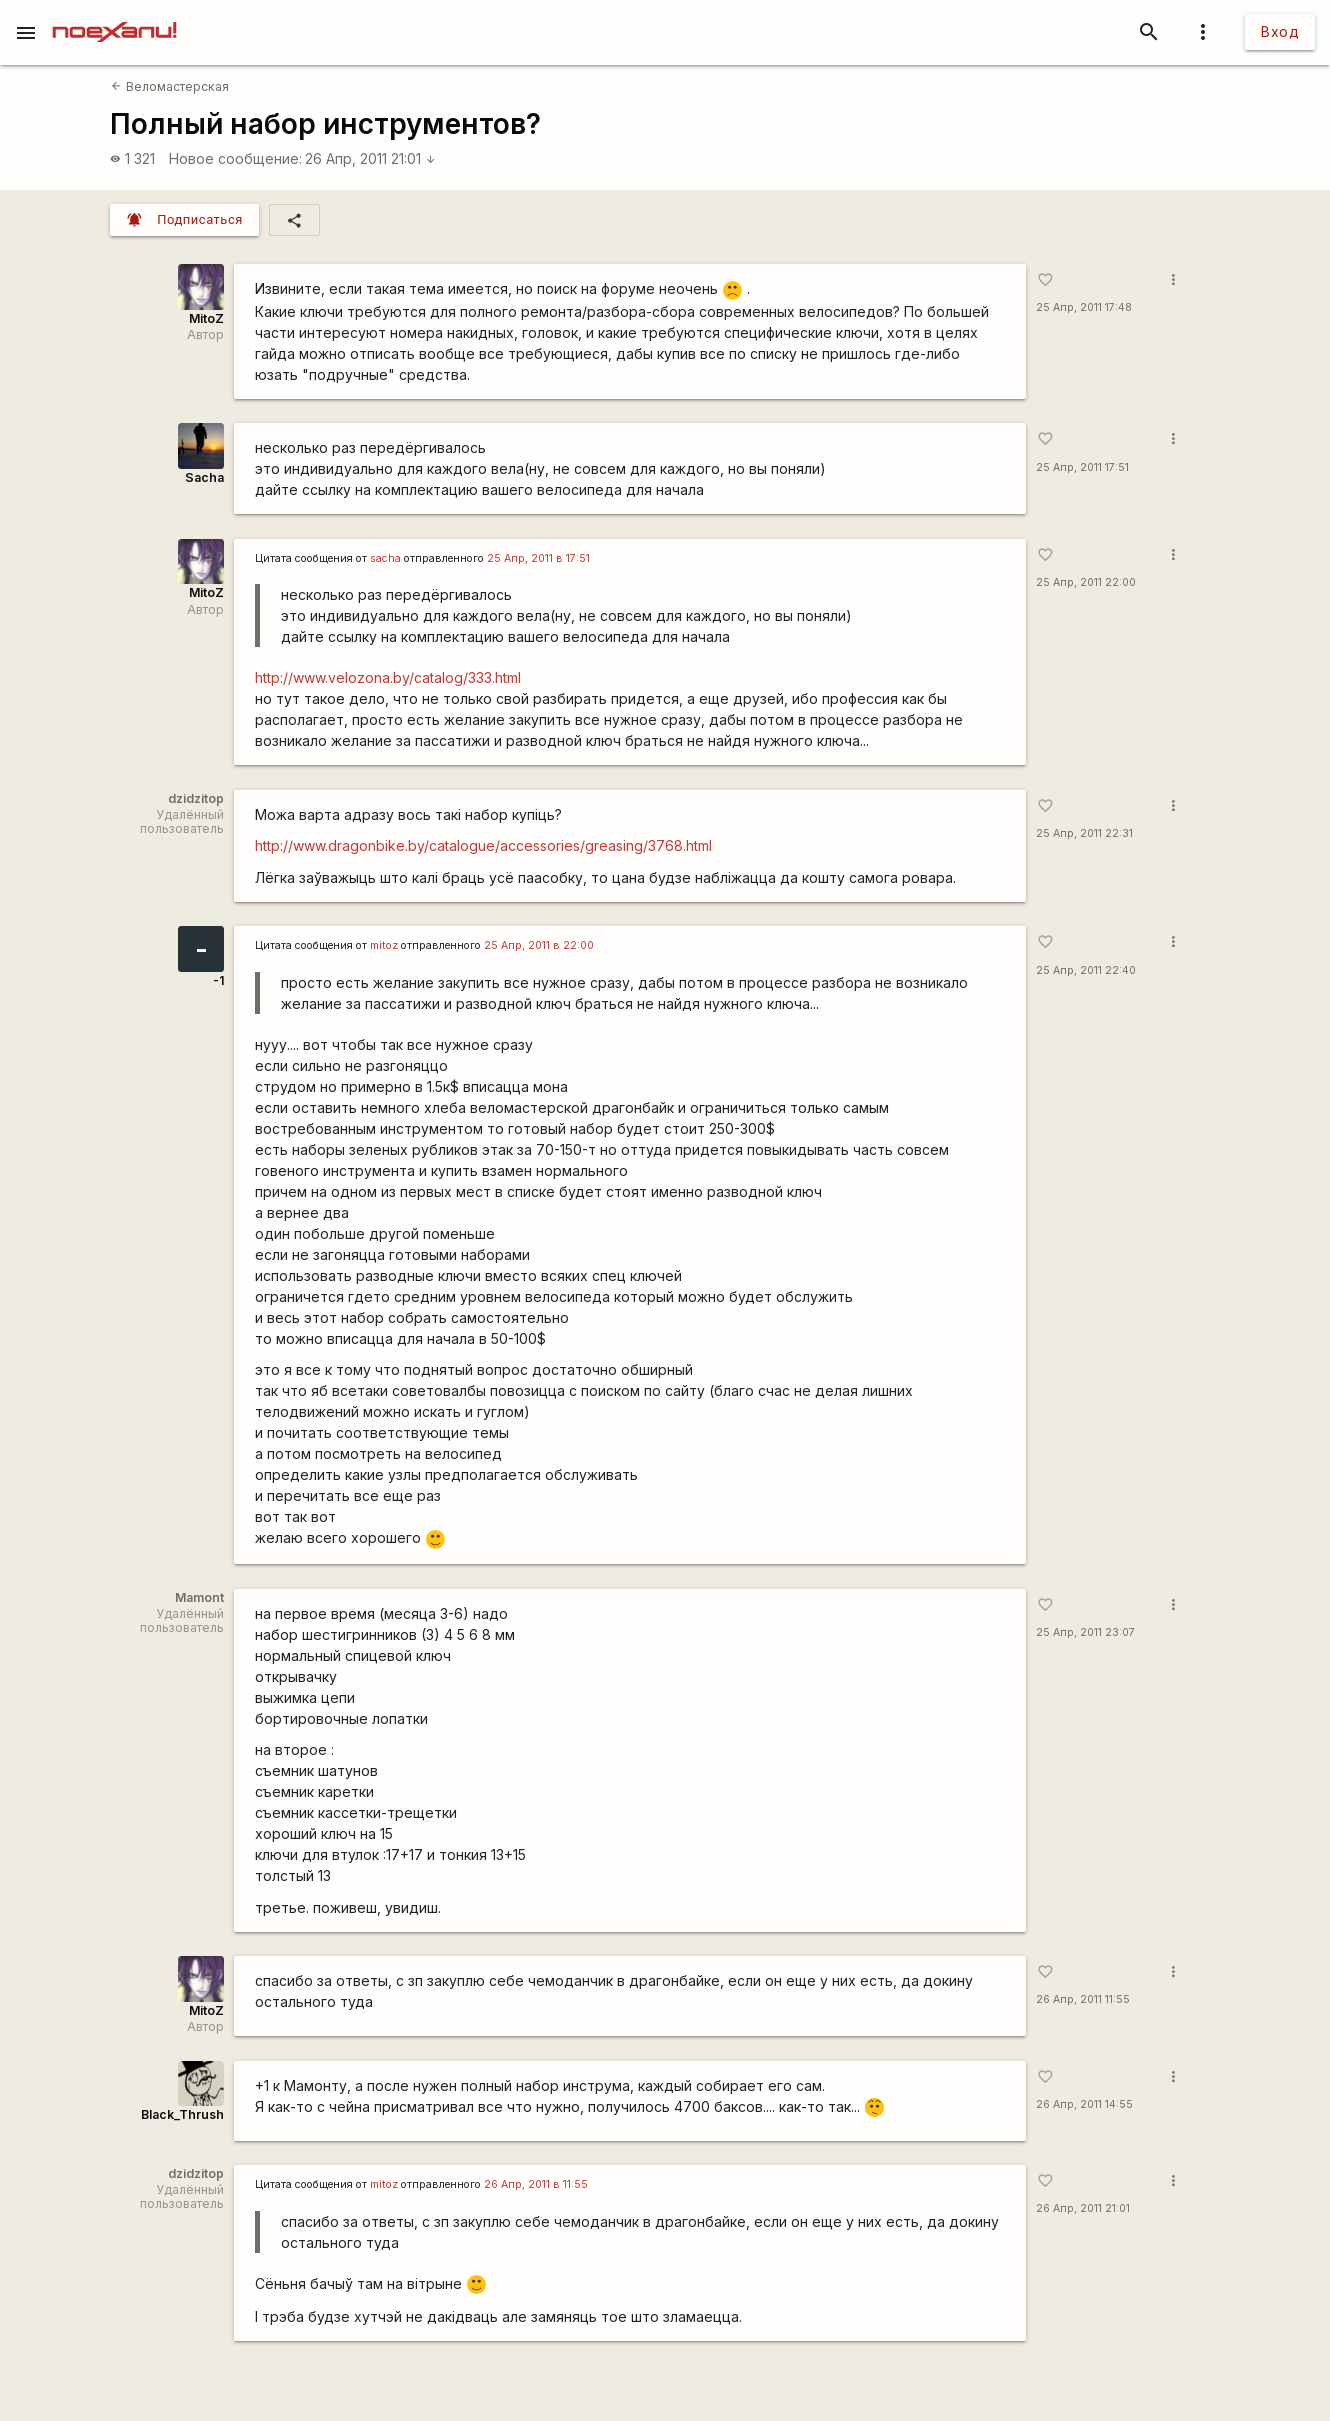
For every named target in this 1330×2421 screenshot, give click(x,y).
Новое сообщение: (235, 158)
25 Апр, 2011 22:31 (1084, 833)
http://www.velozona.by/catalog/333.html (388, 677)
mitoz (384, 945)
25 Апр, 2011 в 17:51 (538, 558)
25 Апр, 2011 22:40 (1086, 970)
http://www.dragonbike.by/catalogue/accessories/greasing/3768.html (483, 845)
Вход (1280, 31)
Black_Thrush (182, 2114)
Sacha (204, 477)
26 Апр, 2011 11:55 (1083, 1999)
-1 (218, 980)
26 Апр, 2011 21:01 (370, 158)
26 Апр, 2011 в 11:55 (536, 2184)
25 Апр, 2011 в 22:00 (539, 945)
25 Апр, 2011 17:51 (1082, 467)
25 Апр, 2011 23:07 (1085, 1632)
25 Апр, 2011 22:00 (1086, 582)
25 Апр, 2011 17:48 (1084, 307)
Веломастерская (169, 86)
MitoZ (206, 318)
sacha (385, 558)
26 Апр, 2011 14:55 (1084, 2104)
